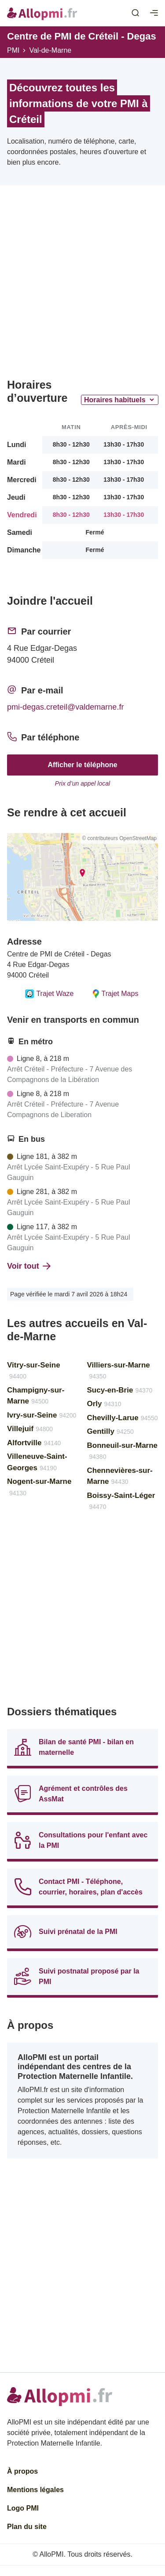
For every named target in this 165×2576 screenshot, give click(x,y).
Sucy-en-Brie (120, 1390)
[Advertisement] (82, 285)
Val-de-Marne (50, 50)
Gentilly (110, 1431)
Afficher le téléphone (82, 764)
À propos (22, 2471)
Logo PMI (23, 2508)
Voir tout (29, 1266)
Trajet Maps (115, 993)
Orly (104, 1404)
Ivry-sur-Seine (41, 1415)
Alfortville (34, 1443)
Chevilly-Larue (122, 1418)
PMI (13, 50)
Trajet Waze (49, 993)
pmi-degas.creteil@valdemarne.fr (65, 707)
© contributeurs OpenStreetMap (119, 838)
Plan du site (27, 2526)
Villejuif (30, 1429)
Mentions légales (35, 2489)
